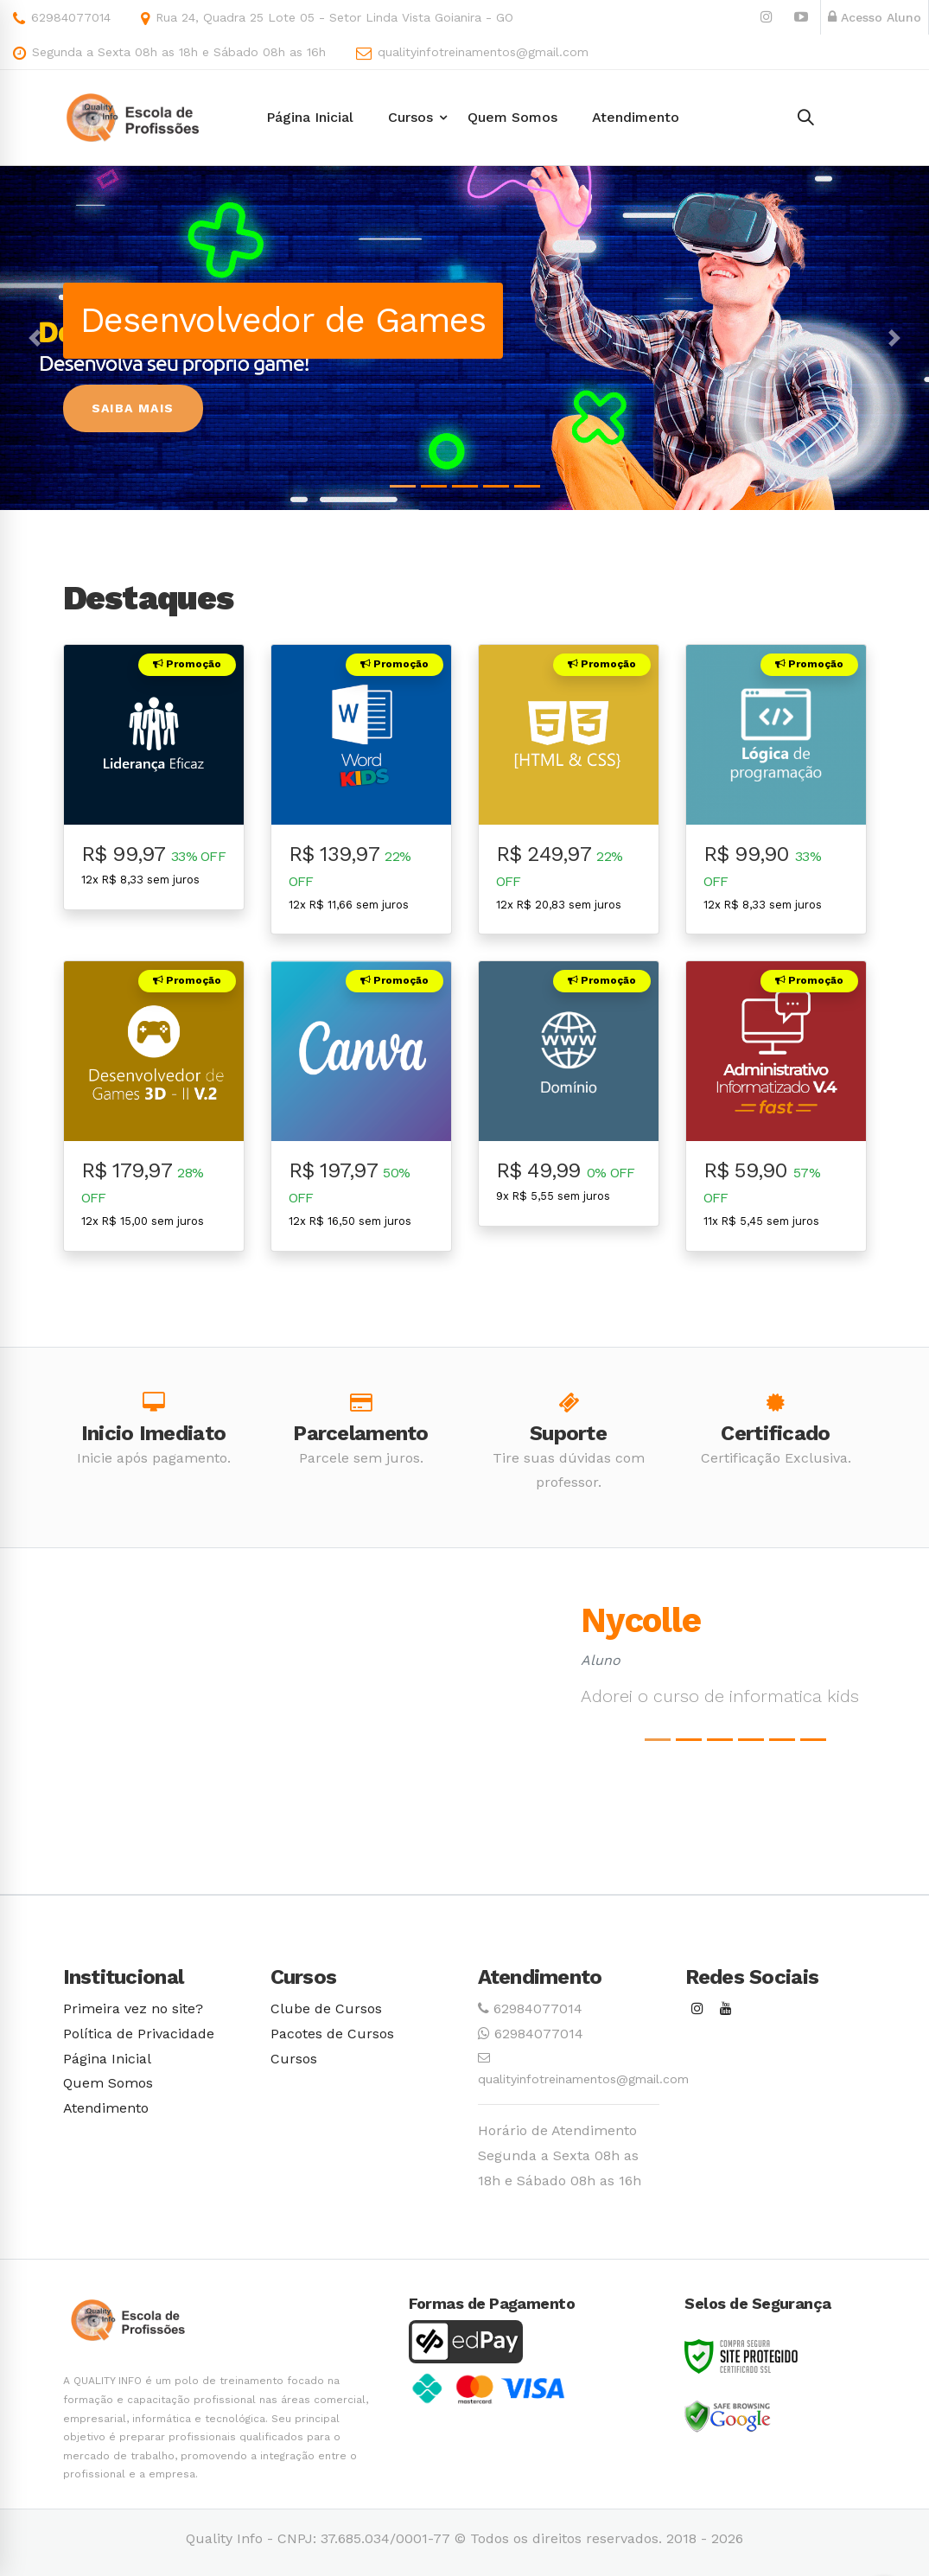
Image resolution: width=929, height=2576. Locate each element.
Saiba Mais (133, 408)
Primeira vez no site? (133, 2008)
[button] (34, 338)
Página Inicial (107, 2058)
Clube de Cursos (326, 2008)
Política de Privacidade (138, 2033)
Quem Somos (108, 2083)
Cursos (293, 2058)
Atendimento (106, 2108)
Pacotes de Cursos (332, 2033)
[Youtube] (726, 2009)
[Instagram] (697, 2009)
